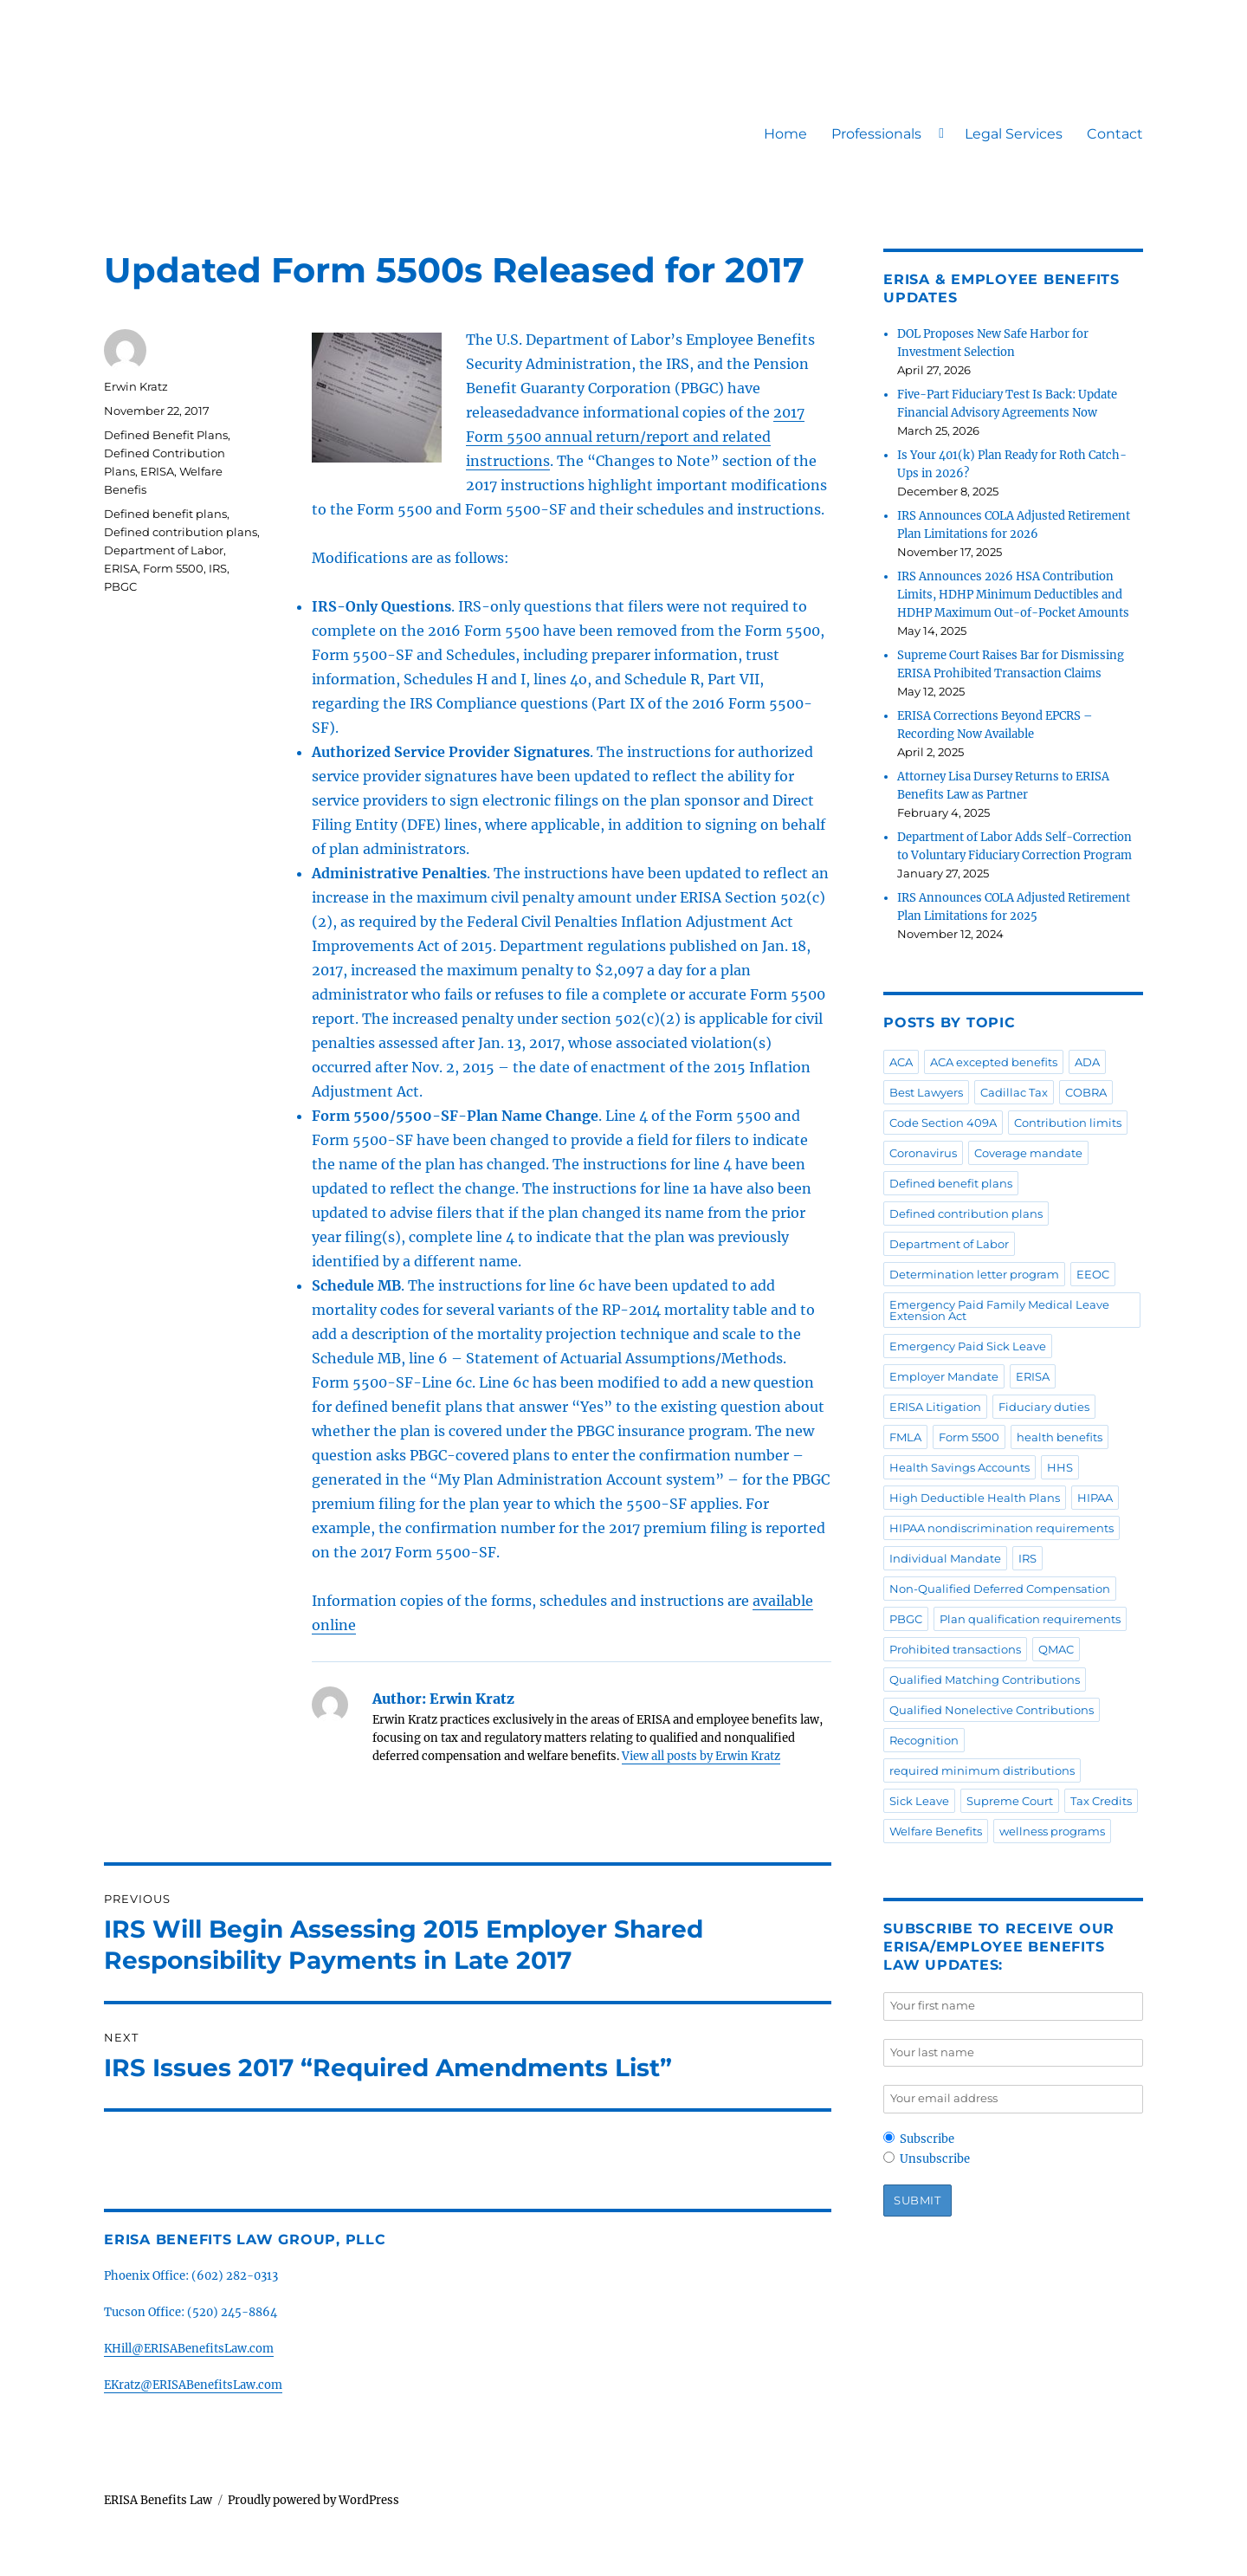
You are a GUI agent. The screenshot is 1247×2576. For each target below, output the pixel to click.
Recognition (924, 1740)
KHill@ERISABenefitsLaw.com (189, 2348)
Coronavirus (923, 1153)
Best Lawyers (926, 1092)
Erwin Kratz (136, 386)
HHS (1060, 1467)
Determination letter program (974, 1274)
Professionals (876, 134)
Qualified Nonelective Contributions (991, 1710)
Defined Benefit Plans (166, 435)
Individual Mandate (945, 1558)
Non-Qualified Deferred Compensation (999, 1588)
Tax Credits (1101, 1801)
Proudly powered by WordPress (313, 2500)
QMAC (1056, 1649)
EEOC (1092, 1274)
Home (785, 134)
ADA (1087, 1062)
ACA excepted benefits (993, 1062)
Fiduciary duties (1043, 1407)
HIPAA (1095, 1498)
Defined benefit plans (165, 514)
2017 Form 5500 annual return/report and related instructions (635, 436)
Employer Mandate (943, 1376)
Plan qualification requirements (1030, 1619)
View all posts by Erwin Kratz (701, 1756)
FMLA (905, 1437)
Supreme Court (1009, 1801)
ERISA (157, 471)
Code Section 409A (943, 1122)
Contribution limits (1067, 1122)
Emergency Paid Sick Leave (967, 1346)
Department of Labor (163, 550)
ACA (901, 1062)
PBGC (120, 586)
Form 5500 (173, 568)
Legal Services (1014, 134)
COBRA (1086, 1092)
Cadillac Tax (1014, 1092)
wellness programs (1052, 1831)
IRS (218, 568)
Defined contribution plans (180, 532)
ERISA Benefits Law (158, 2500)
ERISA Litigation (935, 1407)
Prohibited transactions (955, 1649)
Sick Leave (919, 1801)
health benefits (1059, 1437)
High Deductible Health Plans (974, 1498)
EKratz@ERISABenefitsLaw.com (193, 2385)
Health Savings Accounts (959, 1467)
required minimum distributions (982, 1770)
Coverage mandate (1028, 1153)
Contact (1115, 134)
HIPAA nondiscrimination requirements (1001, 1528)
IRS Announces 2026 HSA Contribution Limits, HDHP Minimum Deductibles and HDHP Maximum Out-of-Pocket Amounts (1013, 594)
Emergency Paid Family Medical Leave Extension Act (999, 1310)
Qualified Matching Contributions (984, 1679)
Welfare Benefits (935, 1831)
